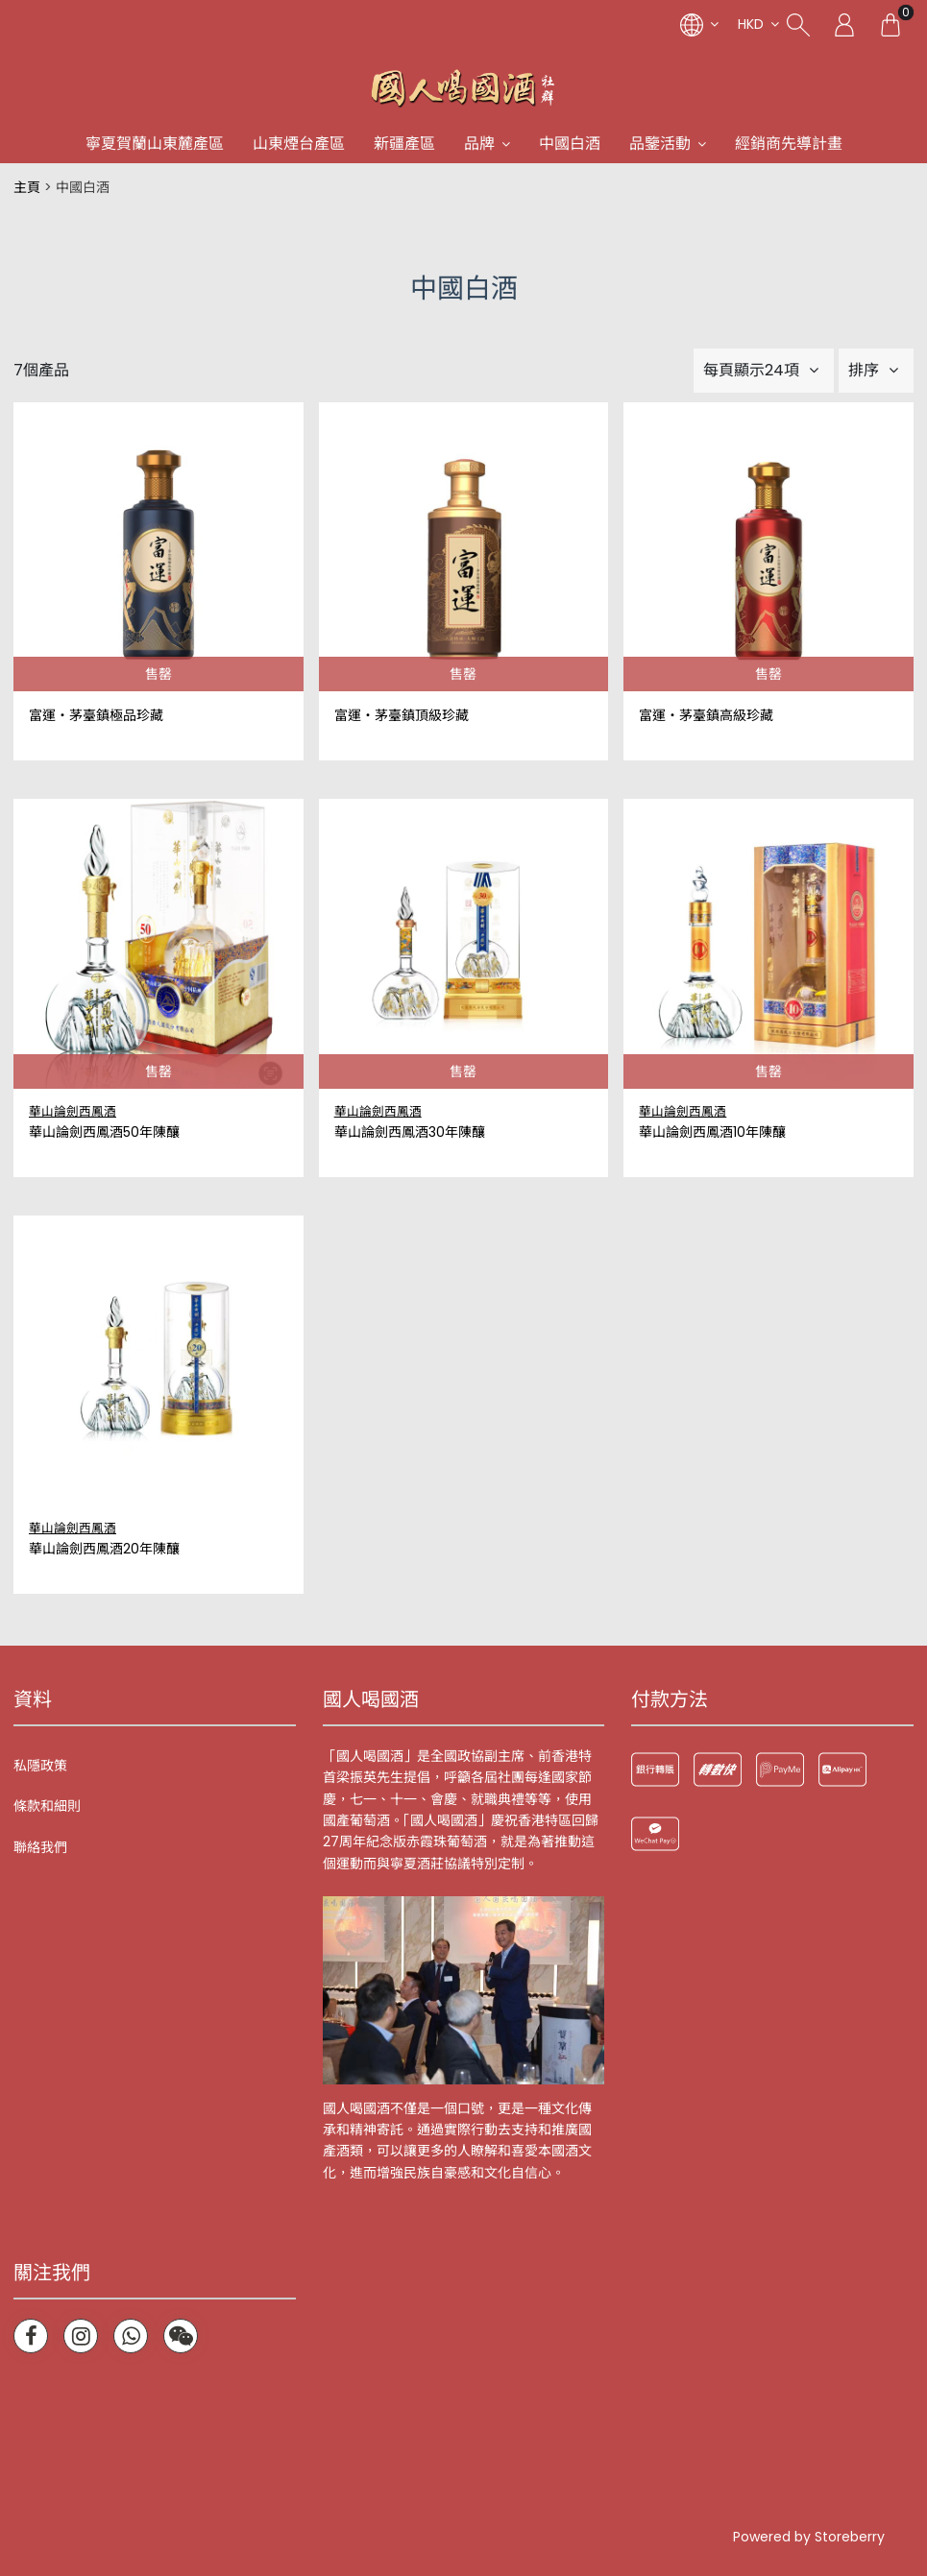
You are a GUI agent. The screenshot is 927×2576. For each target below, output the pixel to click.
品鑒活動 (660, 143)
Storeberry (850, 2536)
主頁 (26, 187)
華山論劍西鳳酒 (72, 1111)
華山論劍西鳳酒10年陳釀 (712, 1132)
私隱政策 (40, 1765)
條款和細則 (47, 1806)
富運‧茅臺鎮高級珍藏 (706, 716)
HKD (751, 24)
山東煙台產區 (299, 143)
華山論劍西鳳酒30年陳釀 (409, 1132)
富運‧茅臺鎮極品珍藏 (96, 716)
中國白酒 (569, 143)
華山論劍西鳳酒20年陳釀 (104, 1549)
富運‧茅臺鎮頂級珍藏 (401, 716)
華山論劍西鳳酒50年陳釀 (104, 1132)
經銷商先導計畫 (788, 143)
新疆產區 (404, 143)
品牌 (479, 143)
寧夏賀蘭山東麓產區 (154, 143)
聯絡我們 (40, 1847)
